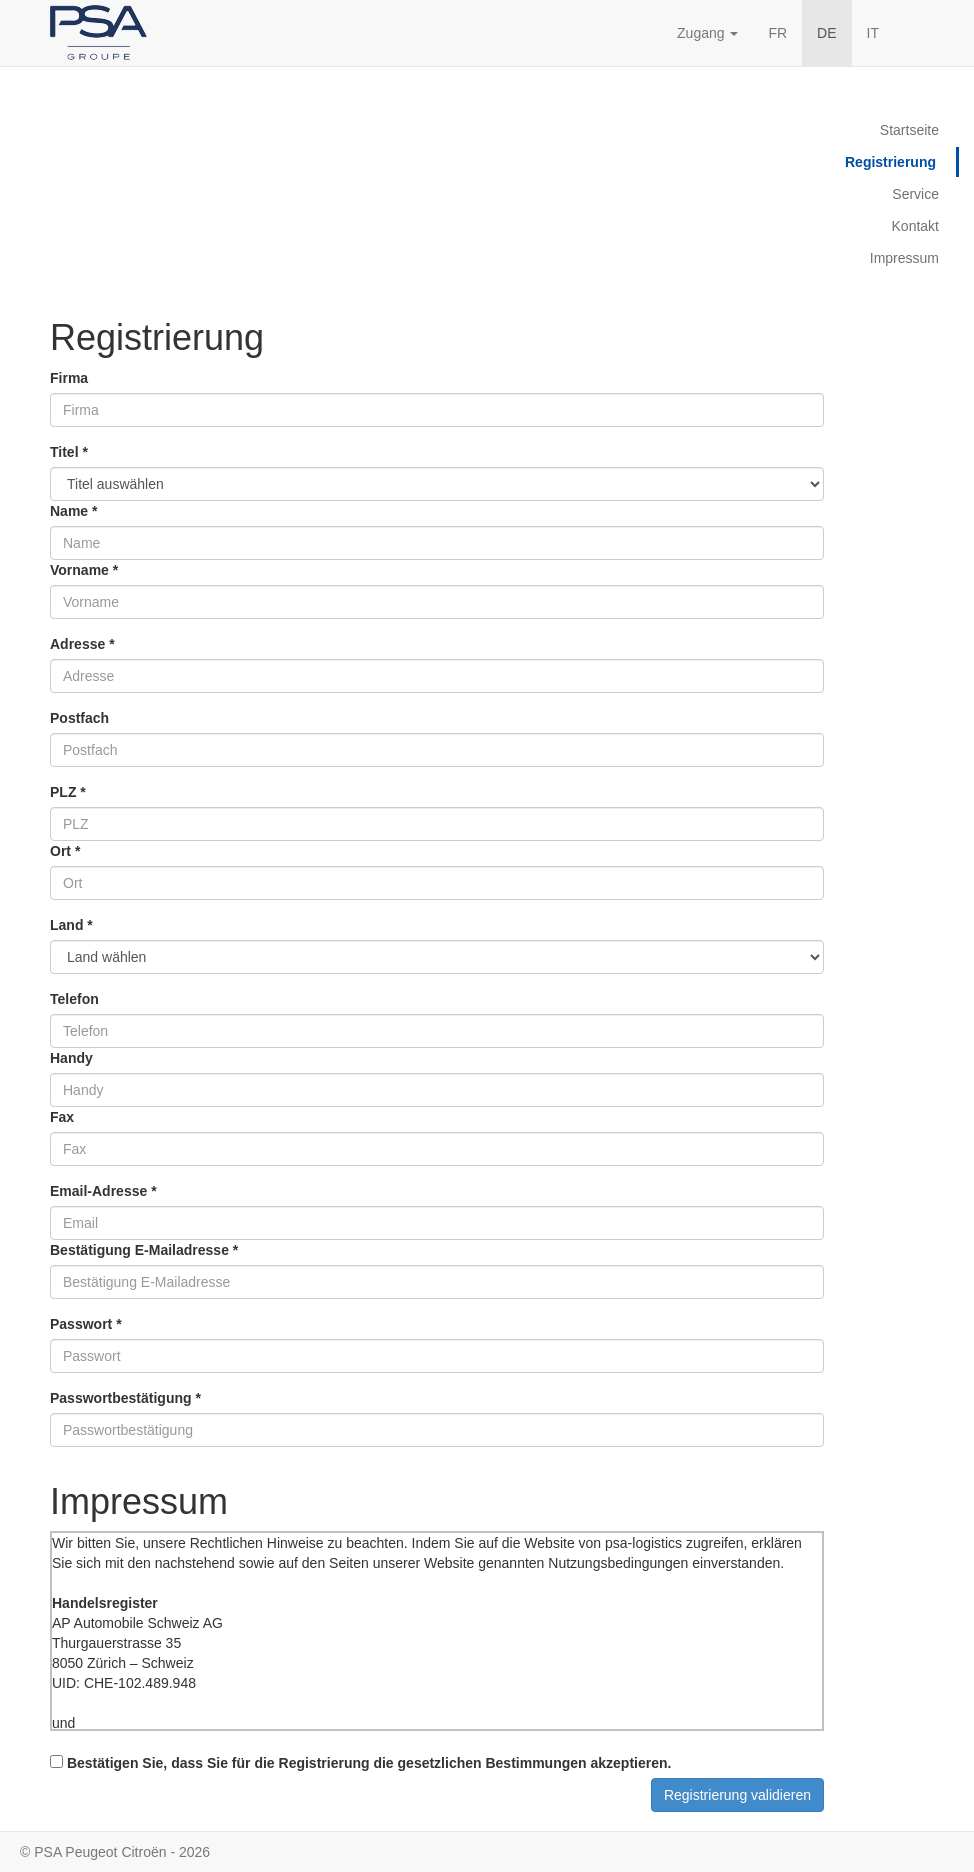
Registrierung (890, 162)
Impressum (904, 258)
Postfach (79, 718)
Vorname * (84, 570)
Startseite (909, 130)
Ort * (65, 851)
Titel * (69, 452)
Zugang (707, 33)
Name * (73, 511)
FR (777, 33)
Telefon (74, 999)
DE (826, 33)
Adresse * (82, 644)
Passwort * (86, 1324)
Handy (71, 1058)
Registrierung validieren (737, 1795)
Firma (69, 378)
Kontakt (915, 226)
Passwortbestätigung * (125, 1398)
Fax (62, 1117)
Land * (71, 925)
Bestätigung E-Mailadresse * (144, 1250)
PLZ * (68, 792)
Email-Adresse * (103, 1191)
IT (873, 33)
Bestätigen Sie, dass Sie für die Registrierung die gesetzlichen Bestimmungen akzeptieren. (360, 1763)
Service (915, 194)
